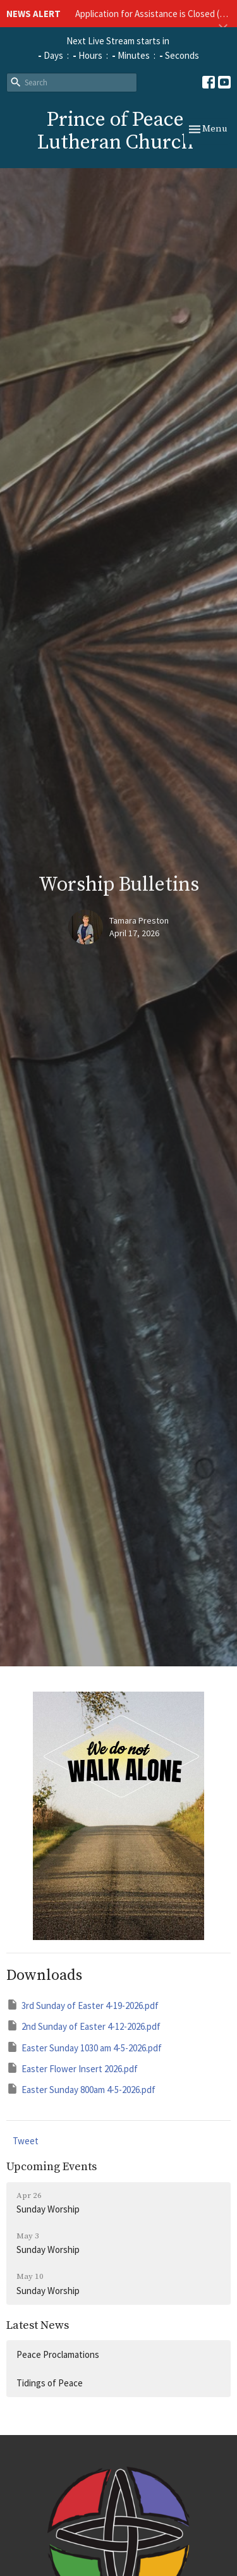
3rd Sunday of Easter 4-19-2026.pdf (82, 2004)
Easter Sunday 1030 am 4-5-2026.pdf (84, 2047)
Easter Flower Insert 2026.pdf (72, 2068)
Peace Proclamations (57, 2354)
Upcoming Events (51, 2166)
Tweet (26, 2141)
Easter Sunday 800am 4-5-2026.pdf (80, 2089)
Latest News (37, 2325)
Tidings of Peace (49, 2383)
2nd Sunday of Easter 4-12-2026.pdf (83, 2025)
